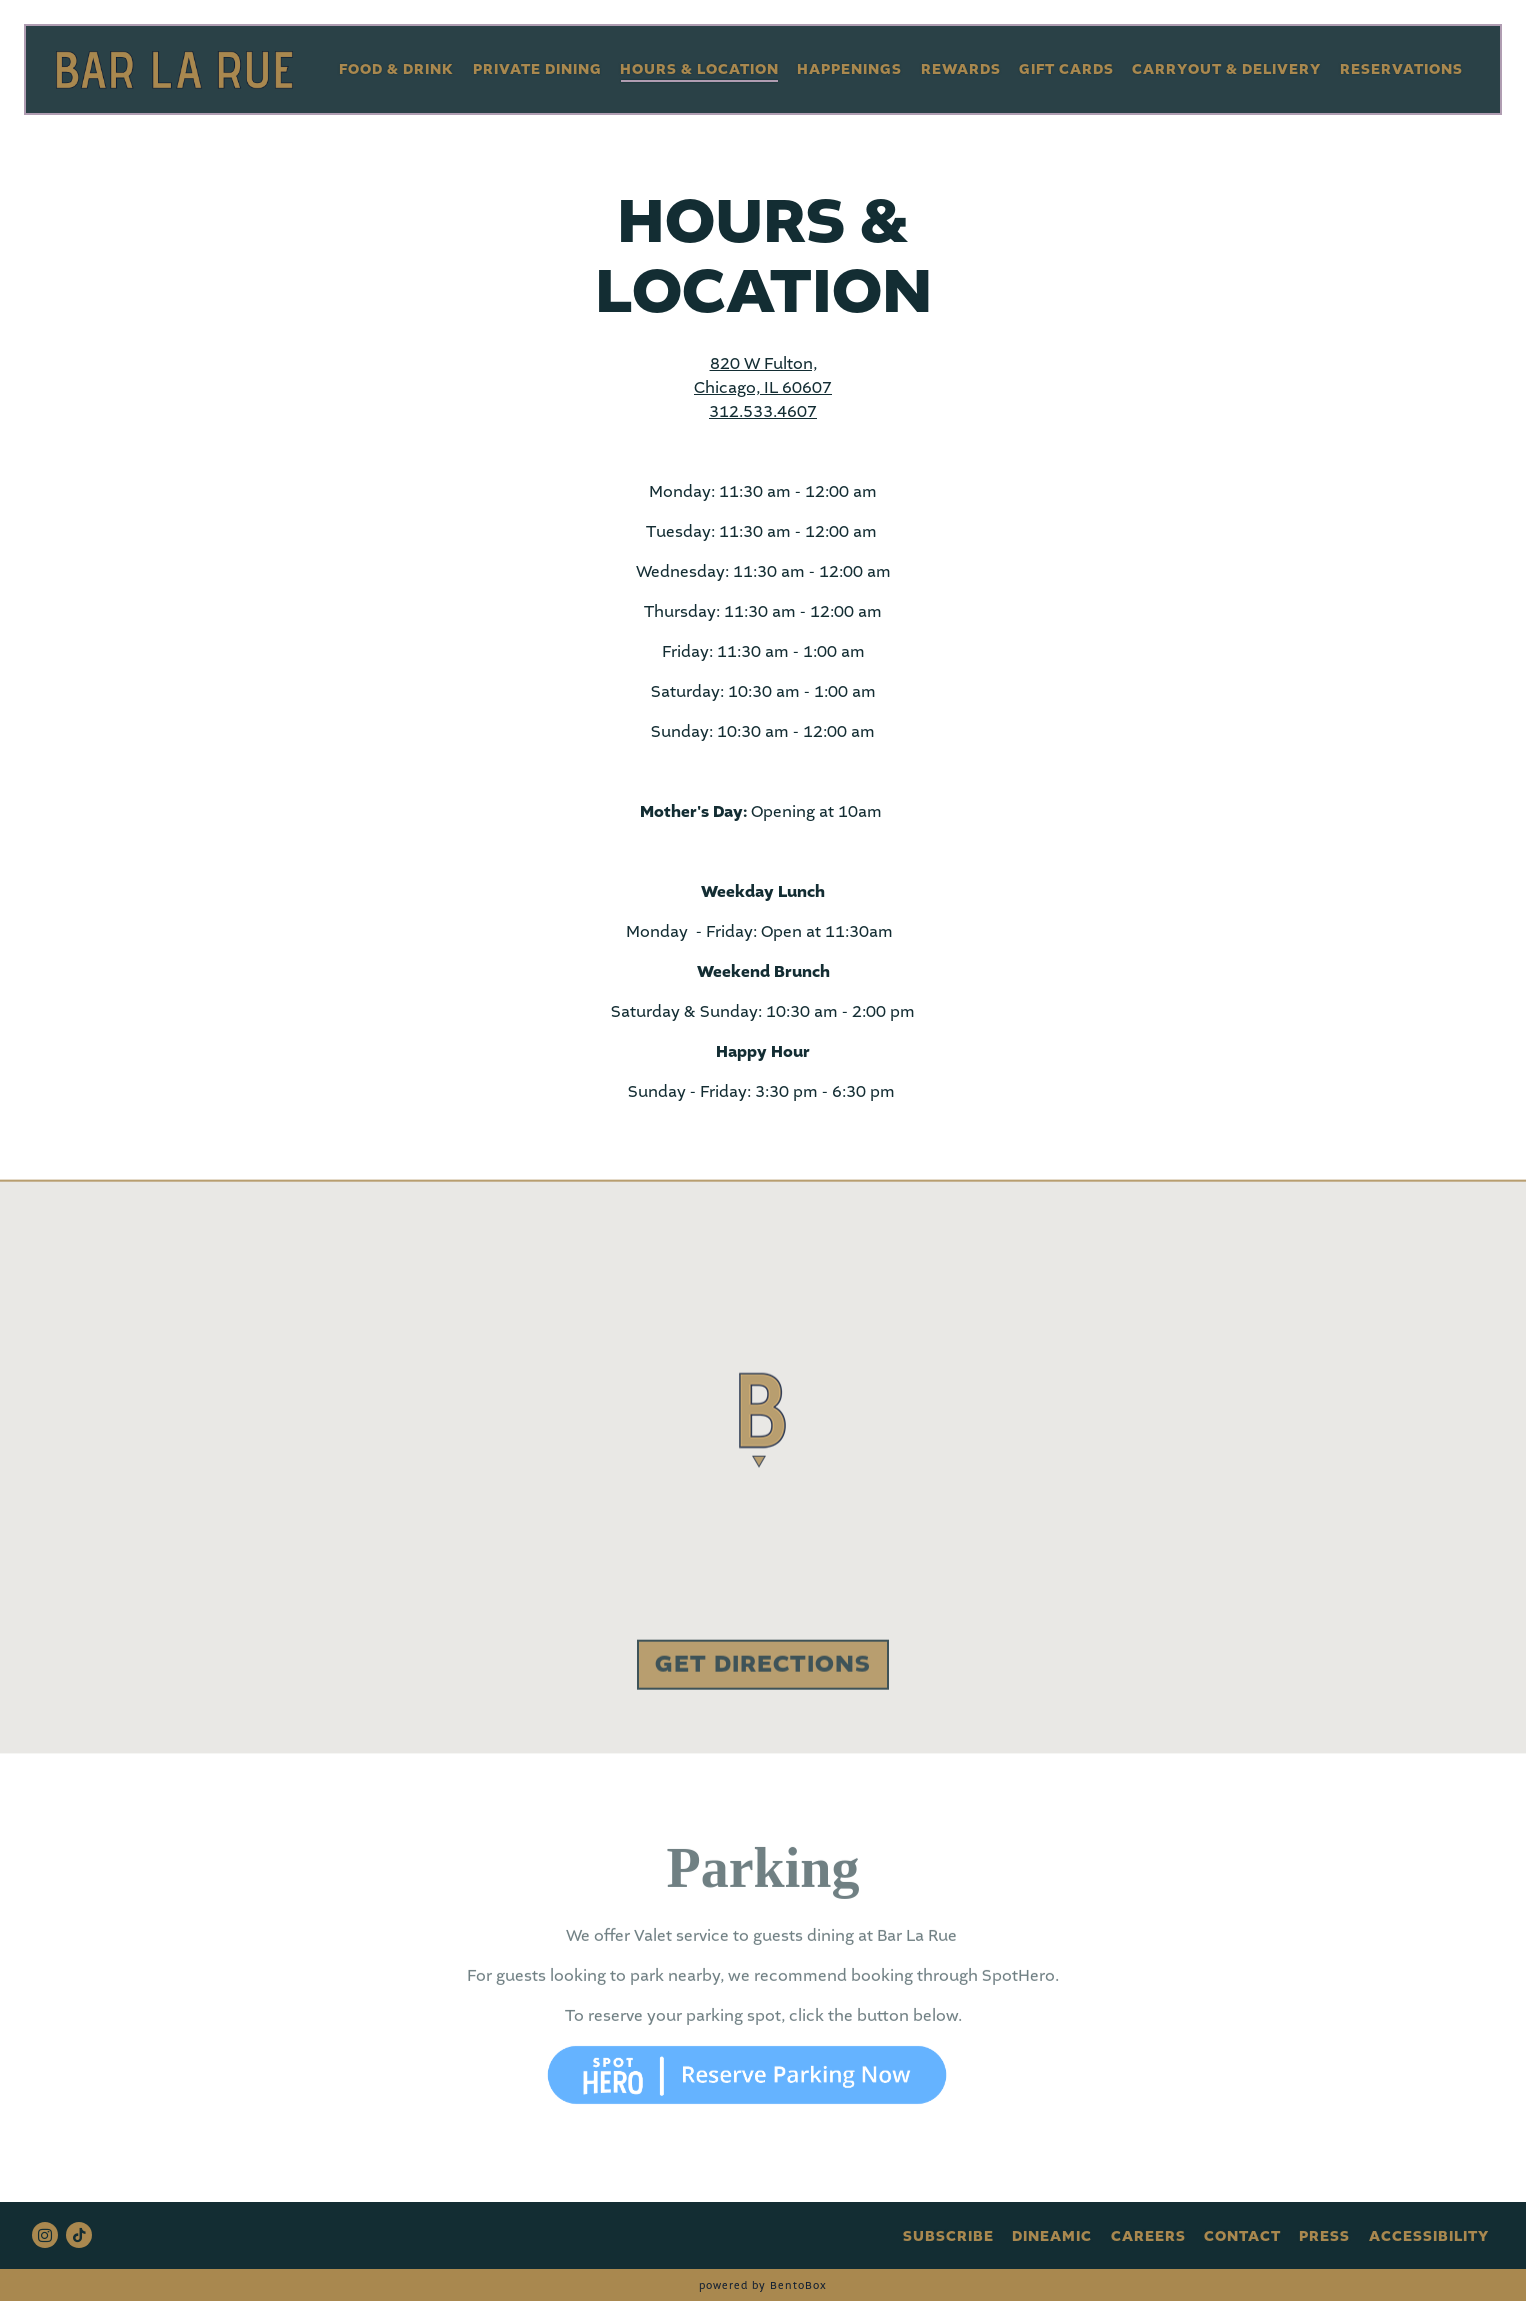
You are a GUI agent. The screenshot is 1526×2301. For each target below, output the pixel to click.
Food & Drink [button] (396, 69)
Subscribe (948, 2236)
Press (1324, 2236)
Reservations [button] (1401, 69)
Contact (1242, 2236)
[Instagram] (45, 2235)
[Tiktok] (79, 2235)
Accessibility (1429, 2236)
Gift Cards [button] (1066, 69)
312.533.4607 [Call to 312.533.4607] (763, 411)
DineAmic (1052, 2236)
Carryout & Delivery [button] (1226, 69)
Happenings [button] (849, 69)
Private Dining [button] (537, 69)
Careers (1148, 2236)
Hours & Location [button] (699, 69)
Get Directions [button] (763, 1669)
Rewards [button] (961, 69)
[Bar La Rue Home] (174, 69)
